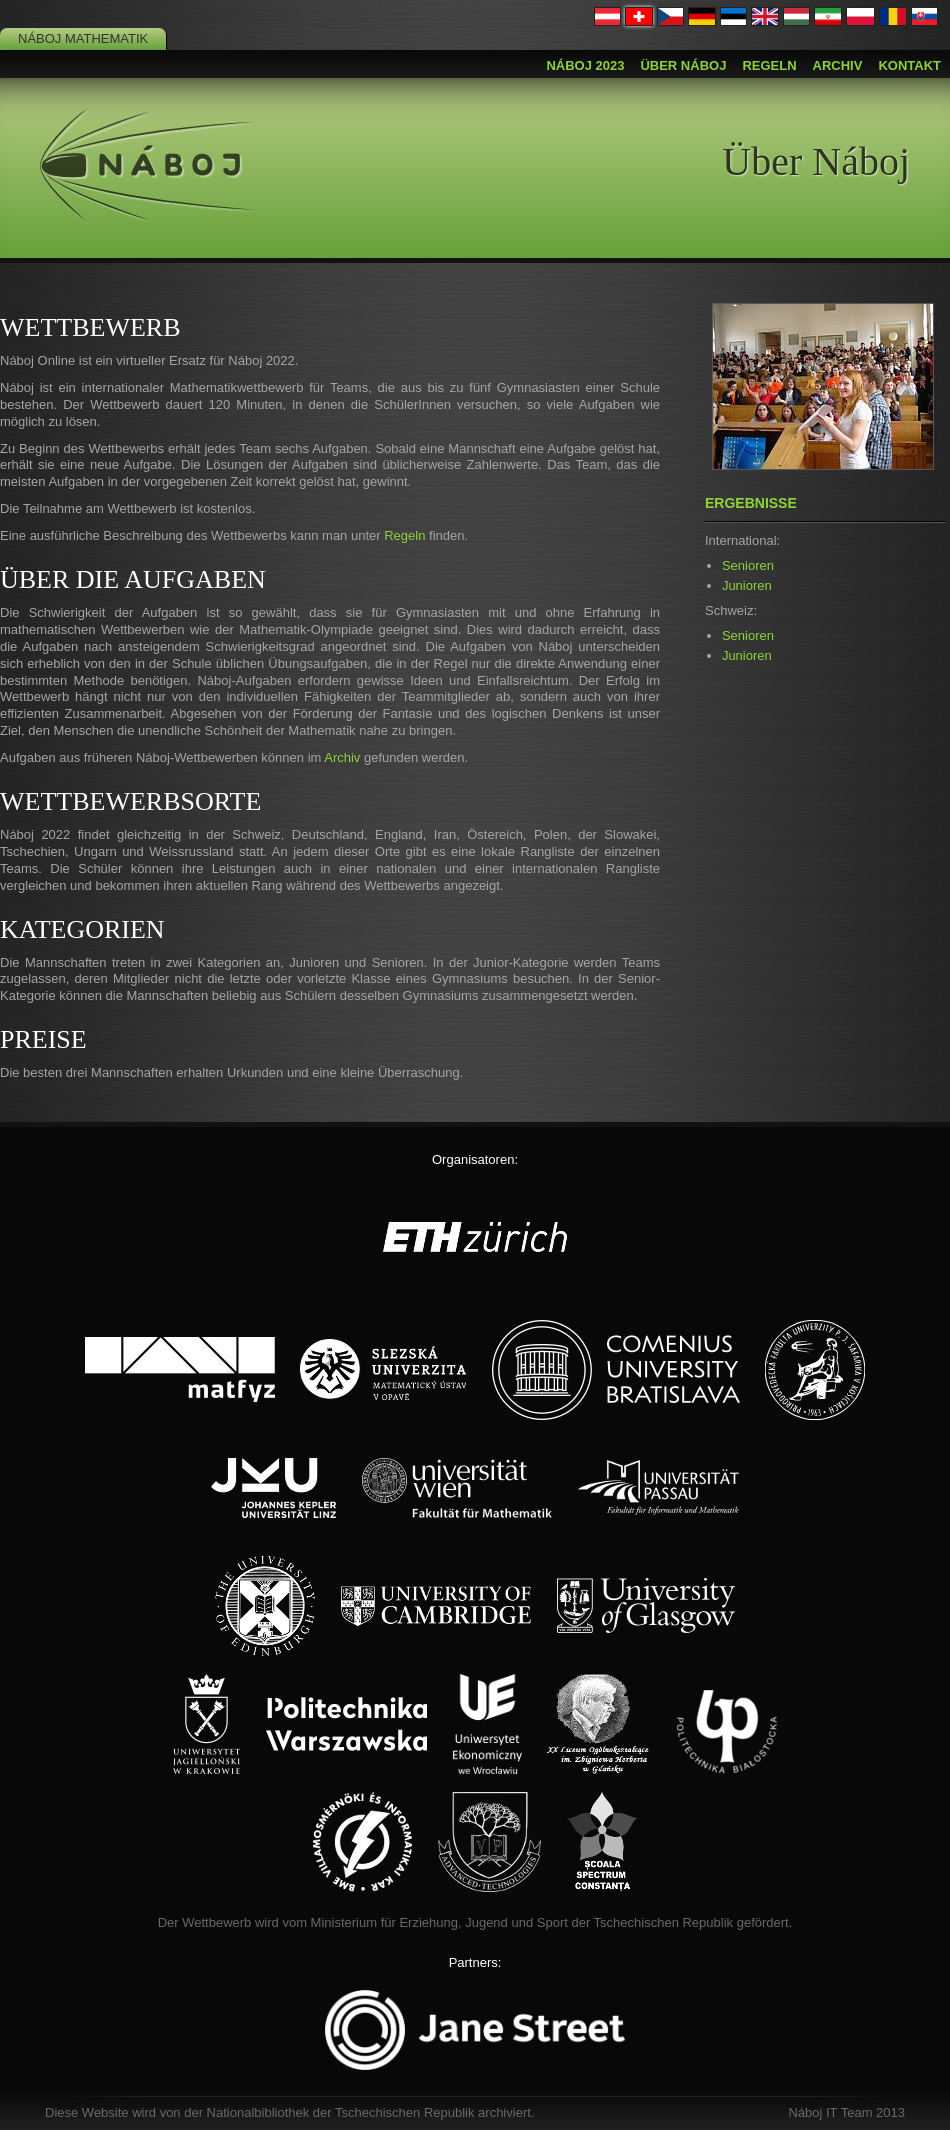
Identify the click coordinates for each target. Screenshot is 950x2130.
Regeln (769, 65)
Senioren (748, 565)
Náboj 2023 (585, 65)
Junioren (747, 585)
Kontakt (909, 65)
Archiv (838, 65)
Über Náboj (683, 65)
